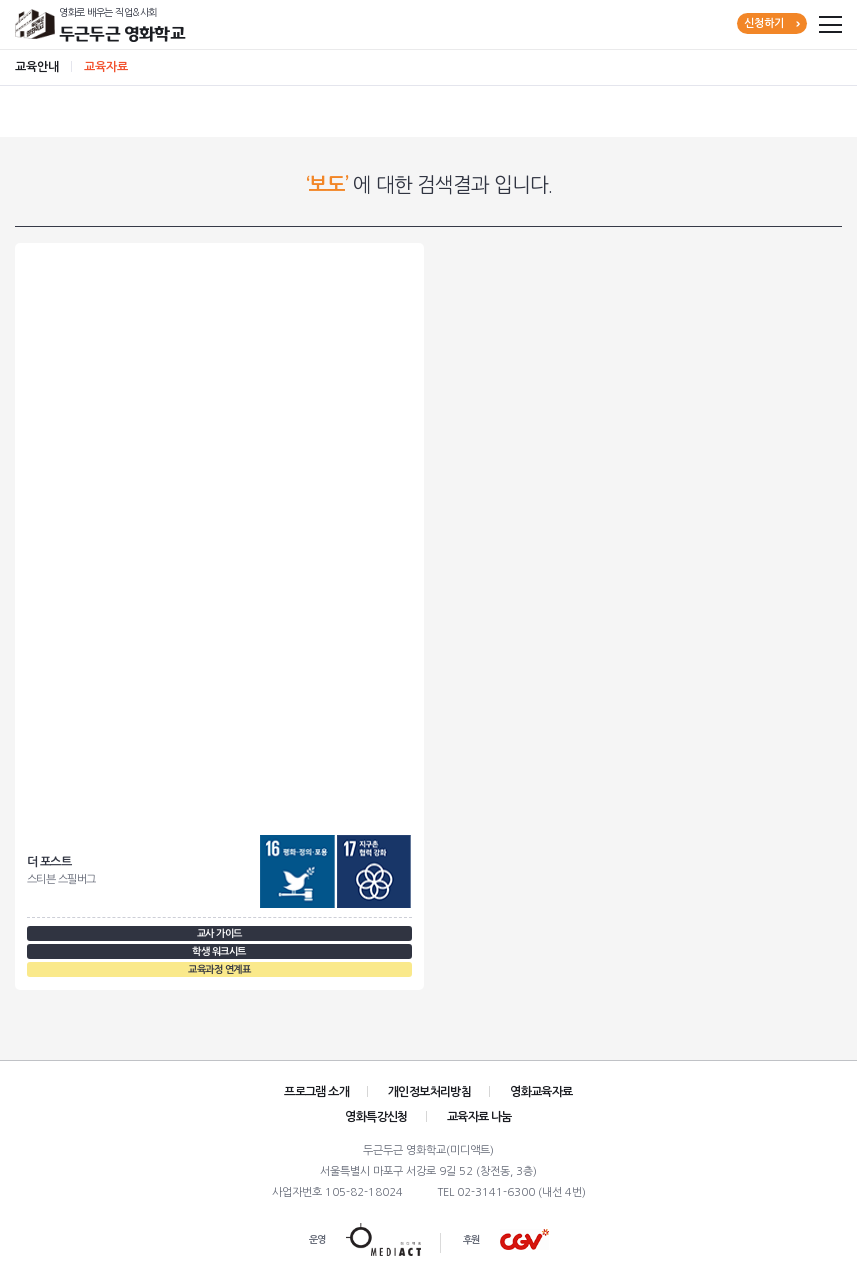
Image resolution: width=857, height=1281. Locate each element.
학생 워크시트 (219, 951)
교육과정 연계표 (219, 969)
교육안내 (37, 67)
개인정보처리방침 (429, 1092)
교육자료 (106, 67)
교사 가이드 (219, 933)
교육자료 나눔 (479, 1117)
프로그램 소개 (316, 1092)
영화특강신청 (376, 1117)
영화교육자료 (541, 1092)
